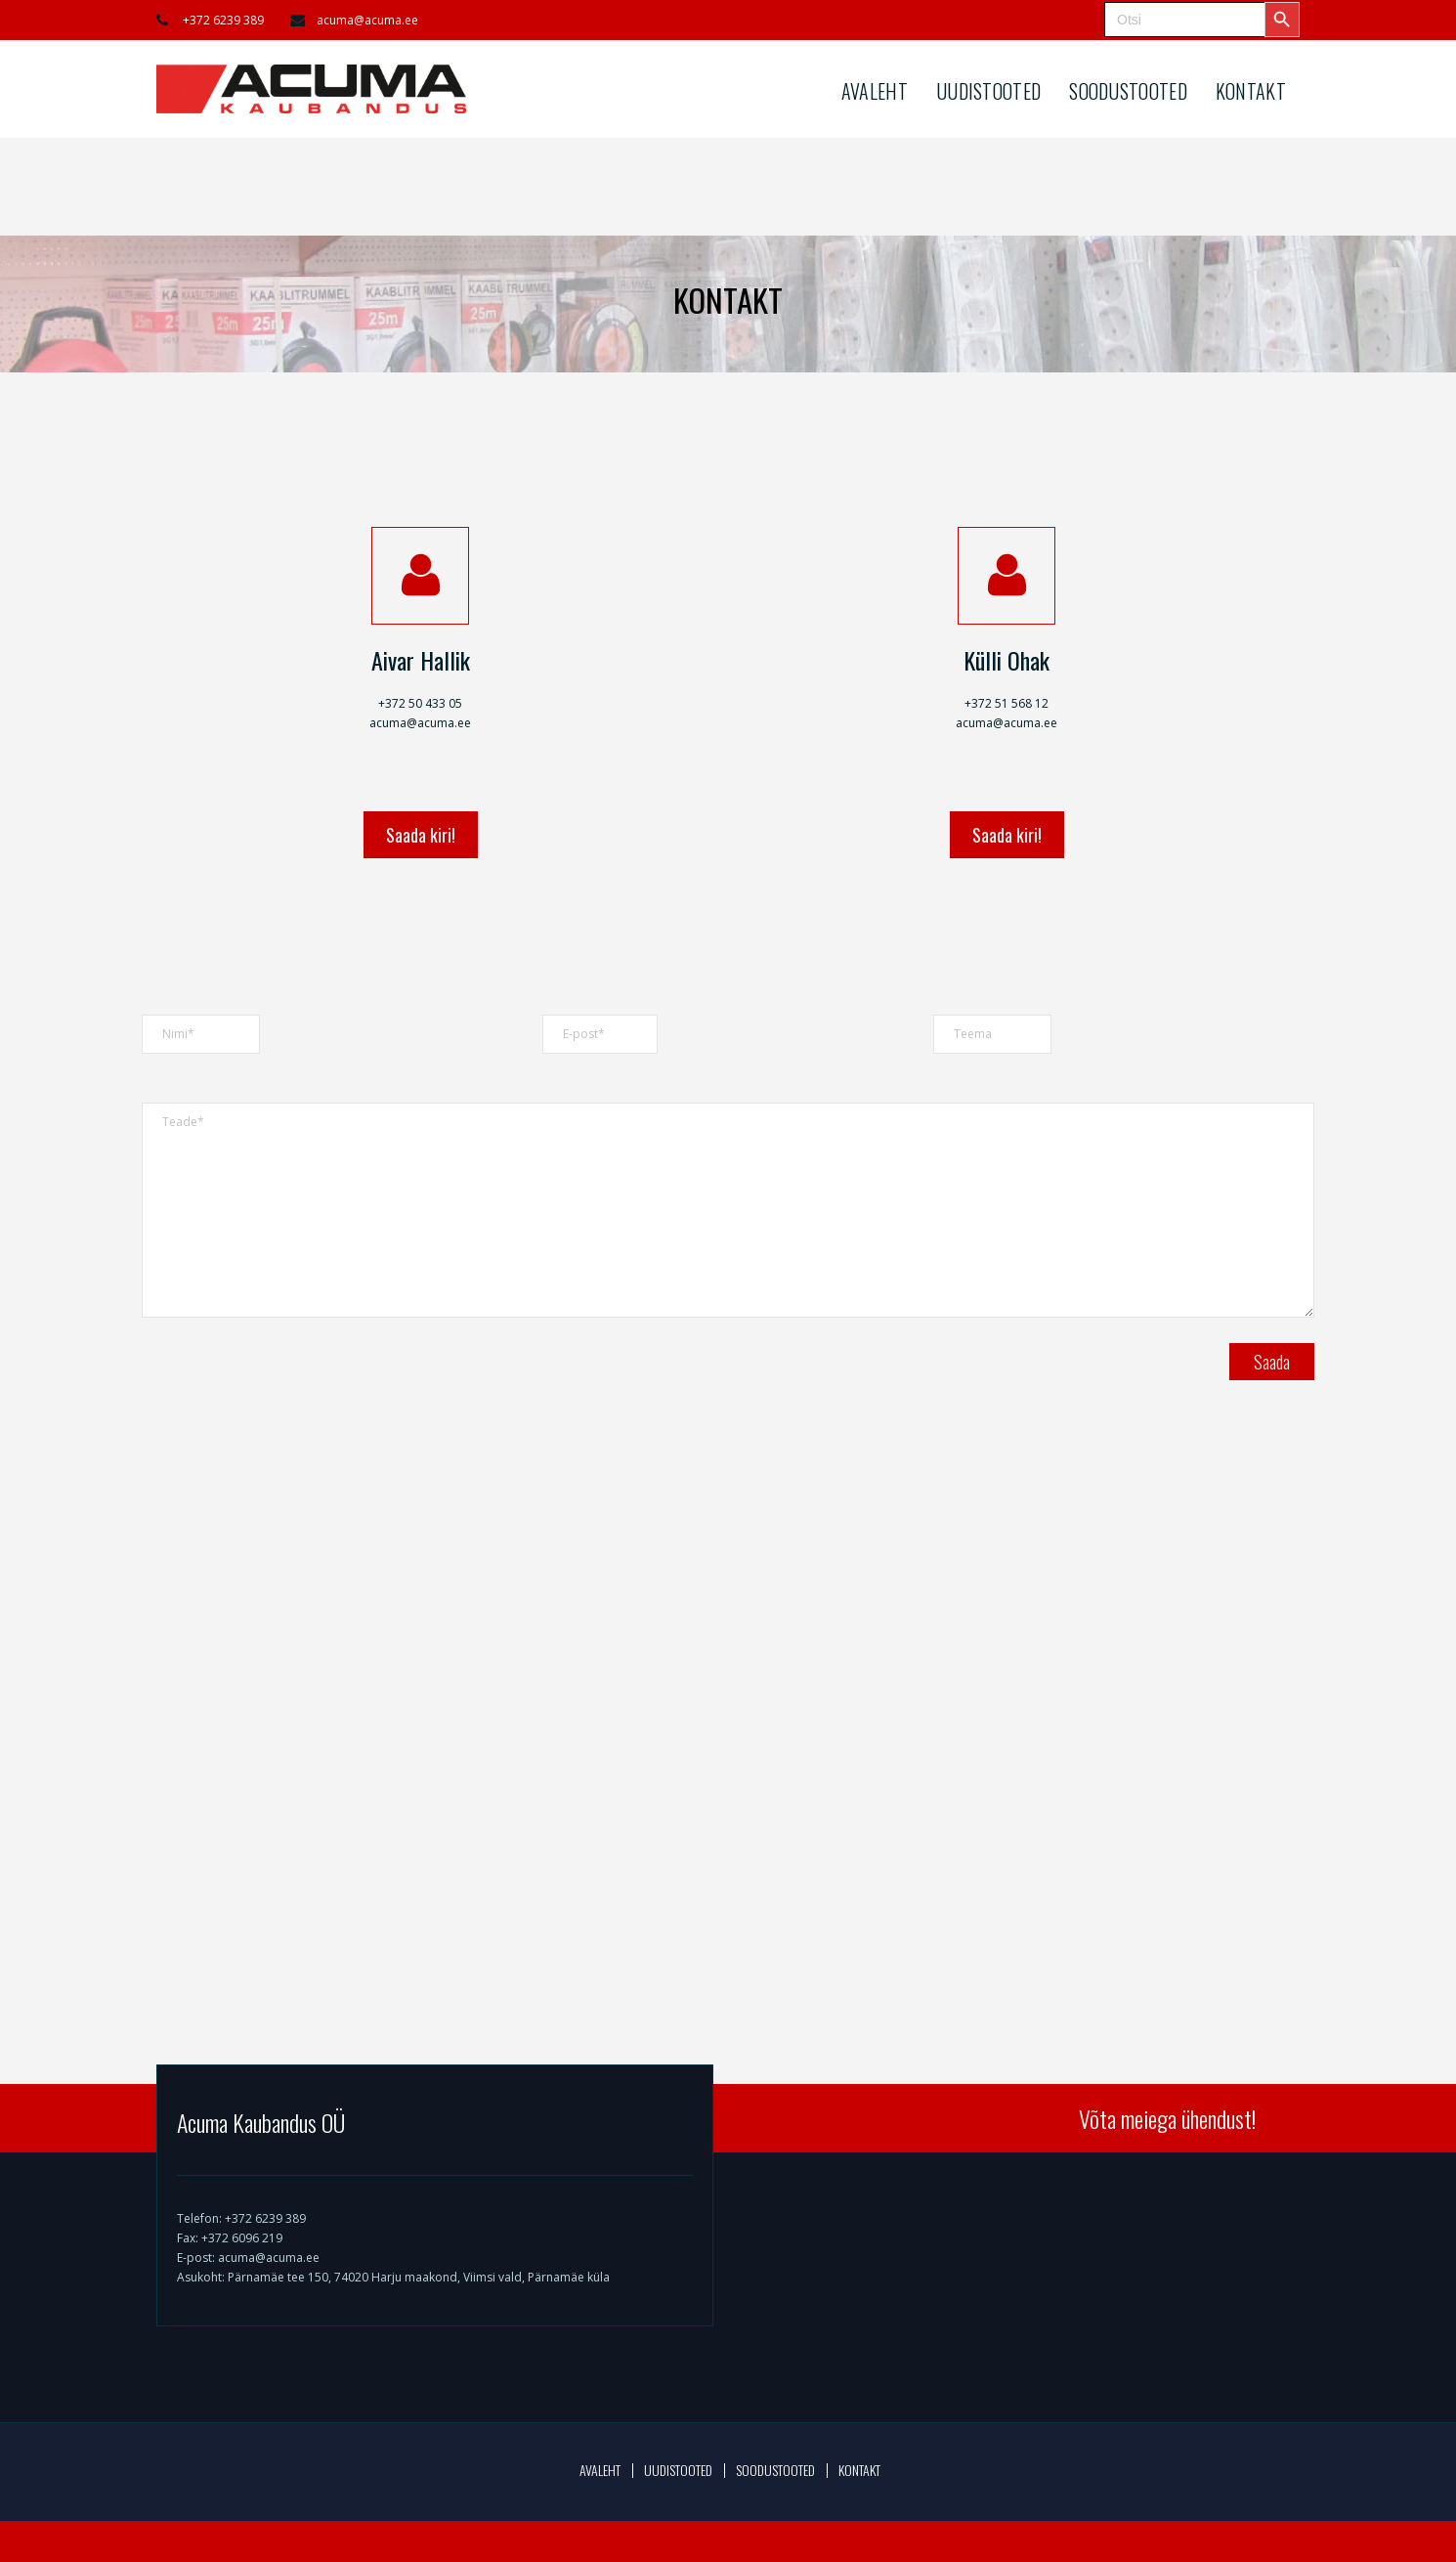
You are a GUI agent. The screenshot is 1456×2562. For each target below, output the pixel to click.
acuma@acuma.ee (367, 20)
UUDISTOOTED (988, 91)
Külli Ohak (1006, 659)
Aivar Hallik (420, 659)
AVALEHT (874, 91)
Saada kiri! (420, 834)
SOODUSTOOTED (1128, 91)
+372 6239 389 (223, 20)
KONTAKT (1251, 91)
